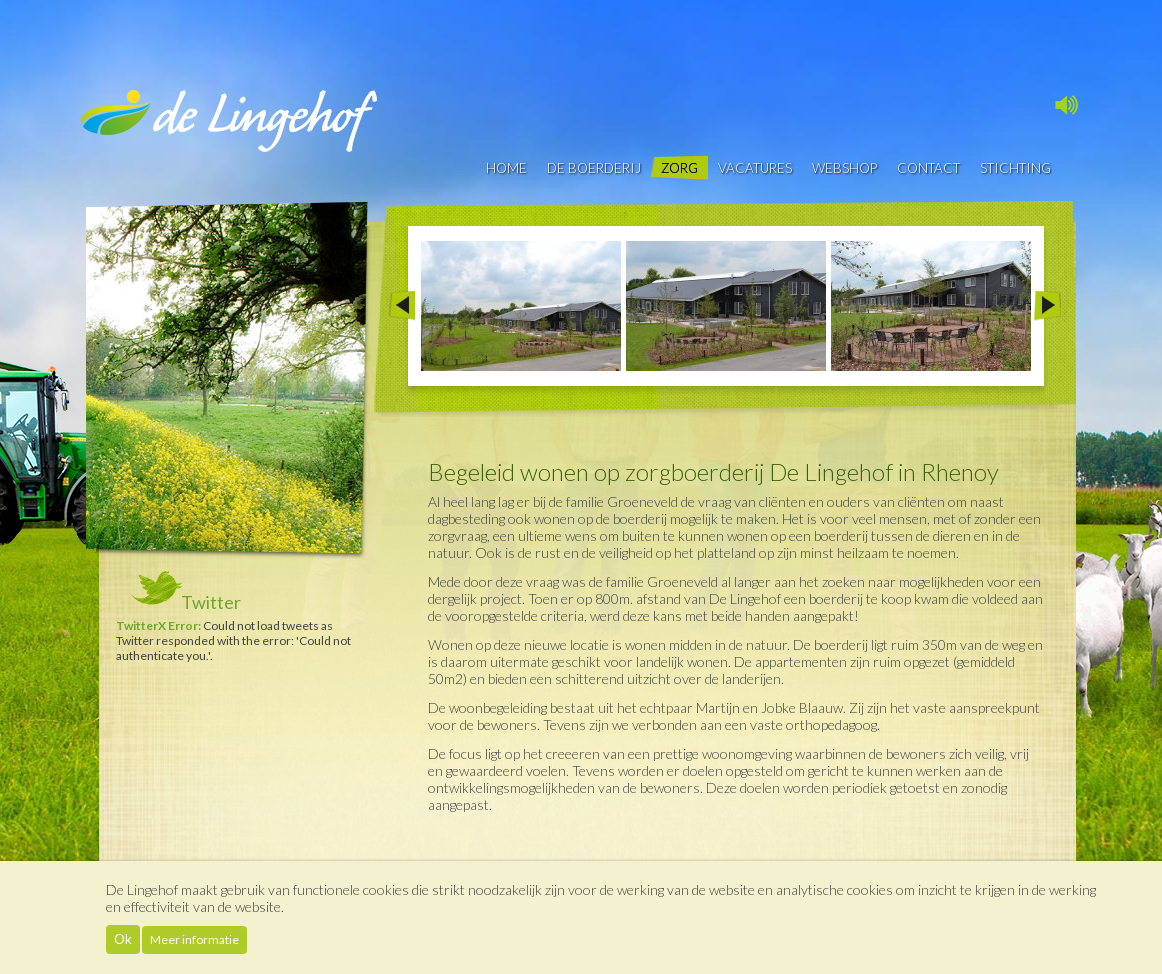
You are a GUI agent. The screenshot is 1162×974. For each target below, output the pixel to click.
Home (506, 168)
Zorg (679, 168)
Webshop (844, 168)
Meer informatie (194, 939)
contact (928, 168)
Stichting (1015, 168)
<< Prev (401, 306)
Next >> (1047, 306)
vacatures (755, 168)
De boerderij (594, 168)
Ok (123, 939)
